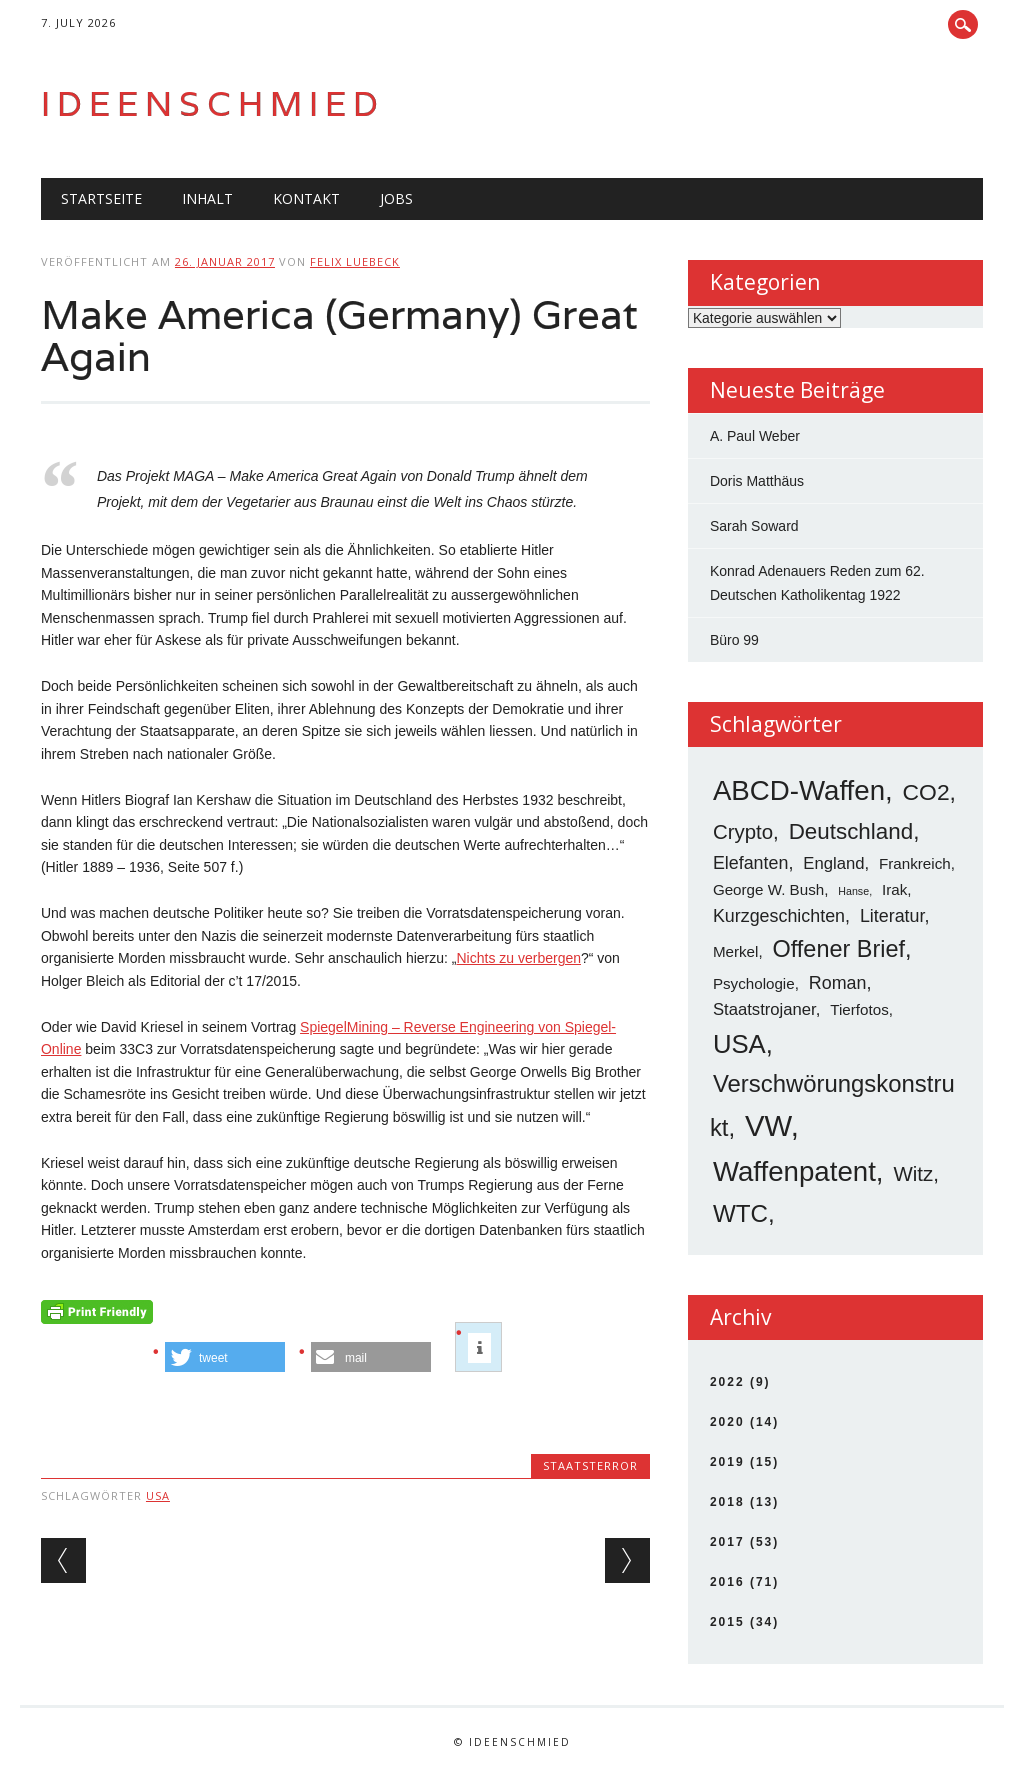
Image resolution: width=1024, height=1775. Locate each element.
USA (158, 1495)
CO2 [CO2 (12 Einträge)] (926, 792)
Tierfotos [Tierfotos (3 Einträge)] (859, 1009)
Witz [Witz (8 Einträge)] (913, 1173)
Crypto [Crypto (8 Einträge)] (743, 831)
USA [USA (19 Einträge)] (739, 1044)
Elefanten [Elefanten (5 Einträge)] (751, 863)
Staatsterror (590, 1465)
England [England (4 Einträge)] (833, 863)
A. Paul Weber (755, 436)
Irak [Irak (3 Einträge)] (894, 889)
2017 (727, 1542)
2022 (727, 1382)
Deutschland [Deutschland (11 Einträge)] (851, 831)
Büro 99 (734, 640)
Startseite (101, 198)
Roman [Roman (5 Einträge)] (838, 983)
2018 (727, 1502)
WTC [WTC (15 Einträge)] (740, 1213)
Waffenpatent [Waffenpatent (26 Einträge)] (794, 1171)
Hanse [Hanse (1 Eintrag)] (853, 891)
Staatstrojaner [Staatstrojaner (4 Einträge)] (764, 1009)
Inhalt (207, 198)
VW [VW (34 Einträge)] (768, 1125)
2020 (727, 1422)
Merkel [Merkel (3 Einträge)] (736, 951)
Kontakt (306, 198)
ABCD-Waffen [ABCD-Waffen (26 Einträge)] (799, 790)
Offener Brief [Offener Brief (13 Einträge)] (839, 949)
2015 (727, 1622)
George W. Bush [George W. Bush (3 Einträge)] (768, 889)
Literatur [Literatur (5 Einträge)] (892, 916)
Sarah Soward (754, 526)
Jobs (396, 198)
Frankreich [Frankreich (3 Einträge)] (915, 863)
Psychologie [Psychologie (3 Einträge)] (754, 983)
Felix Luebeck (355, 261)
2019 (727, 1462)
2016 (727, 1582)
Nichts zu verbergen (518, 958)
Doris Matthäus (757, 481)
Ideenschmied (213, 103)
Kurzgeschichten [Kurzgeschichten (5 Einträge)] (779, 916)
